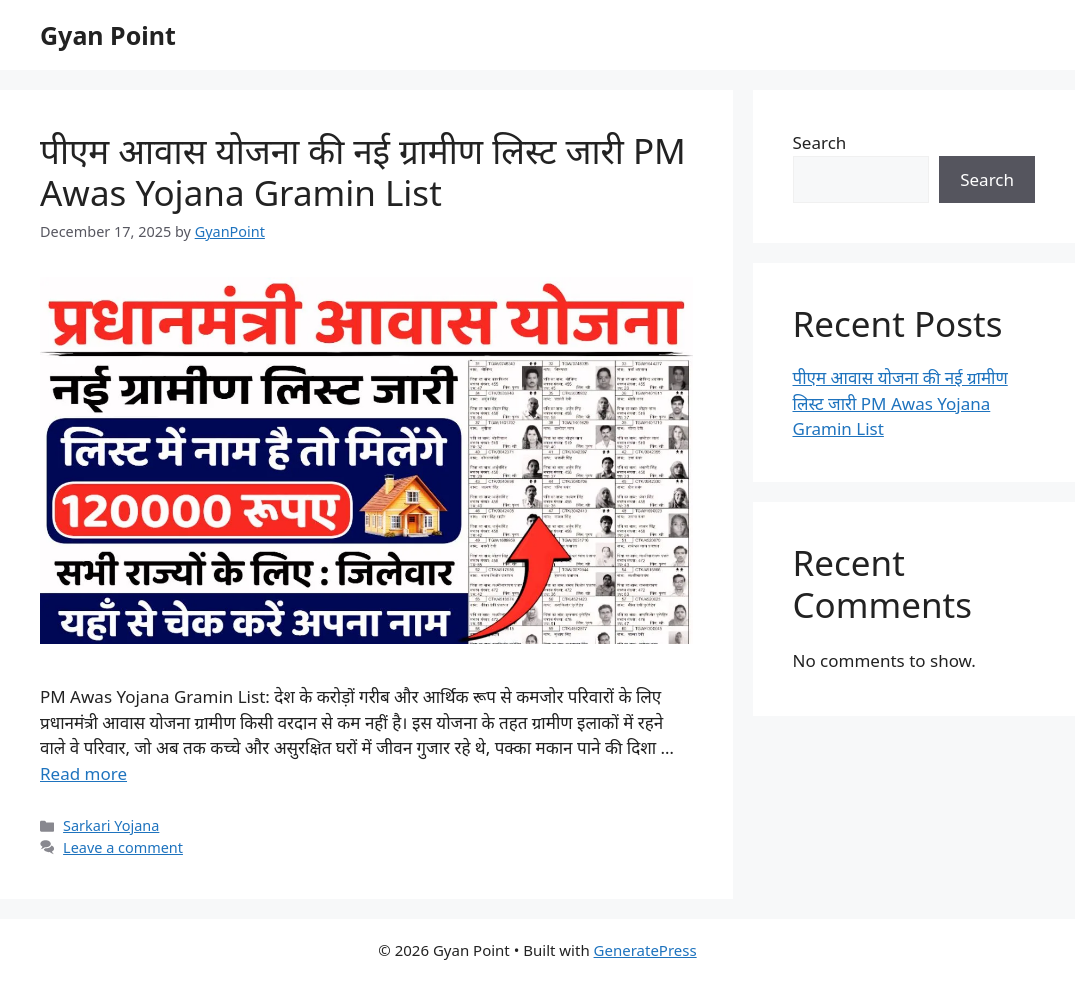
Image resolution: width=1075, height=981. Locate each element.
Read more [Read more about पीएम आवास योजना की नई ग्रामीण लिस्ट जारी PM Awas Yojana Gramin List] (83, 773)
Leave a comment (123, 847)
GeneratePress (645, 950)
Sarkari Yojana (111, 825)
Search (820, 142)
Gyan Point (108, 35)
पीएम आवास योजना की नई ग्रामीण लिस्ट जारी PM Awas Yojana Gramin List (363, 171)
